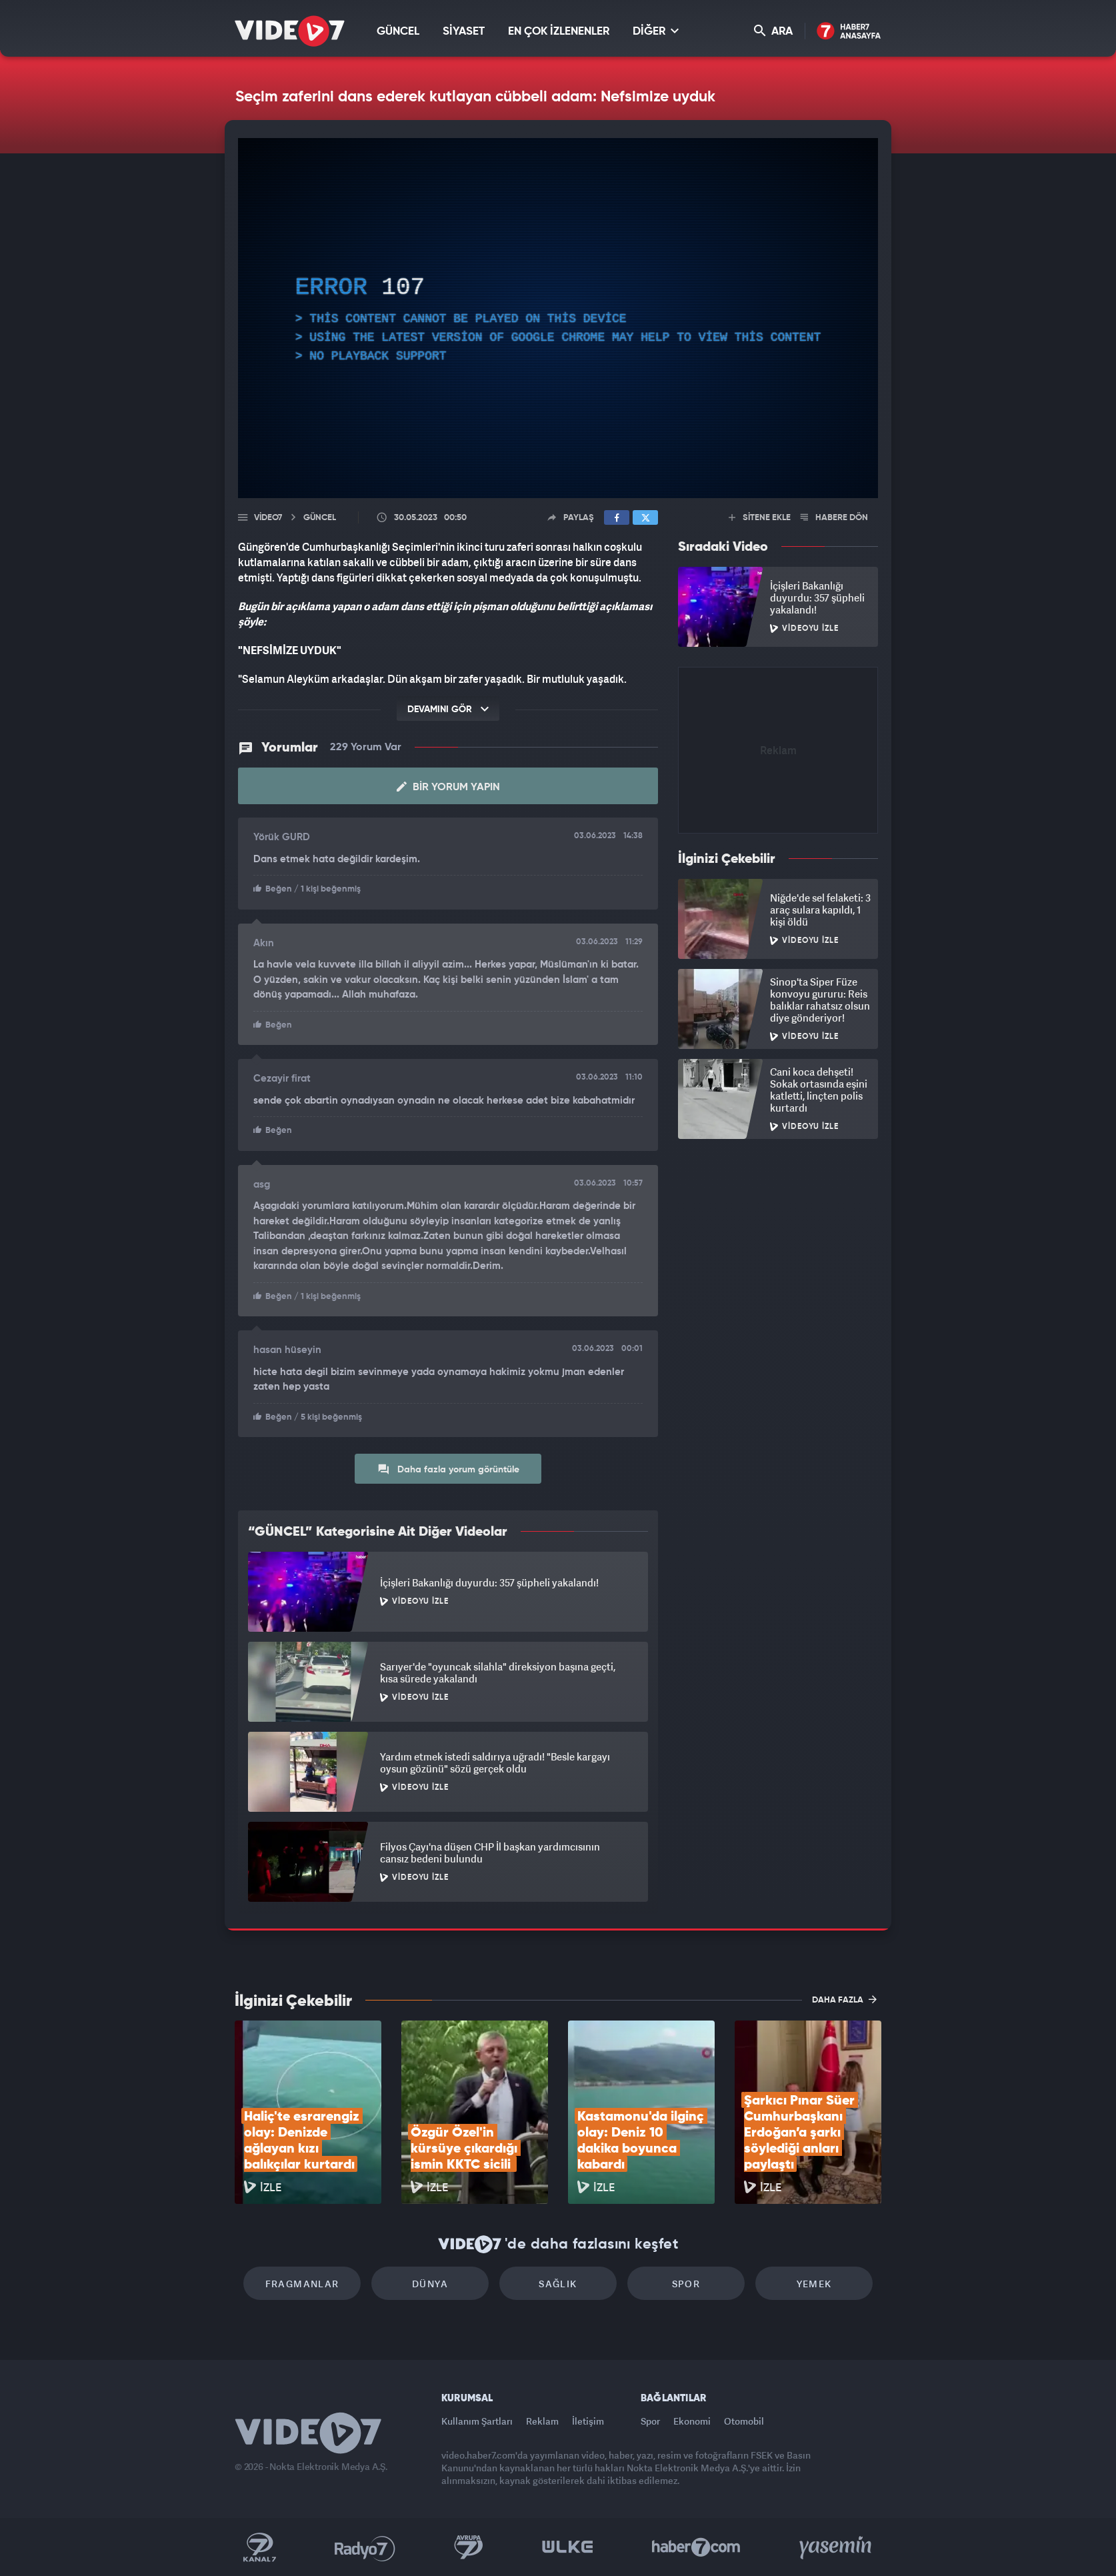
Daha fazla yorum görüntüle (448, 1469)
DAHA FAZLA (844, 1999)
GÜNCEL (398, 31)
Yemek (814, 2283)
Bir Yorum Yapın (448, 787)
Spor (686, 2283)
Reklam (542, 2421)
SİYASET (464, 31)
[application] (558, 318)
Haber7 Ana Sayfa (849, 31)
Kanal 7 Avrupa (468, 2547)
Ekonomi (692, 2421)
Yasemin (836, 2547)
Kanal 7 (259, 2547)
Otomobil (744, 2421)
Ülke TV (567, 2547)
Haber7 (696, 2547)
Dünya (430, 2283)
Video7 (268, 517)
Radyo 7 (365, 2547)
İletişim (588, 2421)
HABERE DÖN (834, 517)
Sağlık (558, 2283)
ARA (773, 31)
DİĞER (656, 31)
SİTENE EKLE (760, 517)
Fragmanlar (302, 2283)
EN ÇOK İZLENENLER (558, 31)
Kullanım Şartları (477, 2421)
